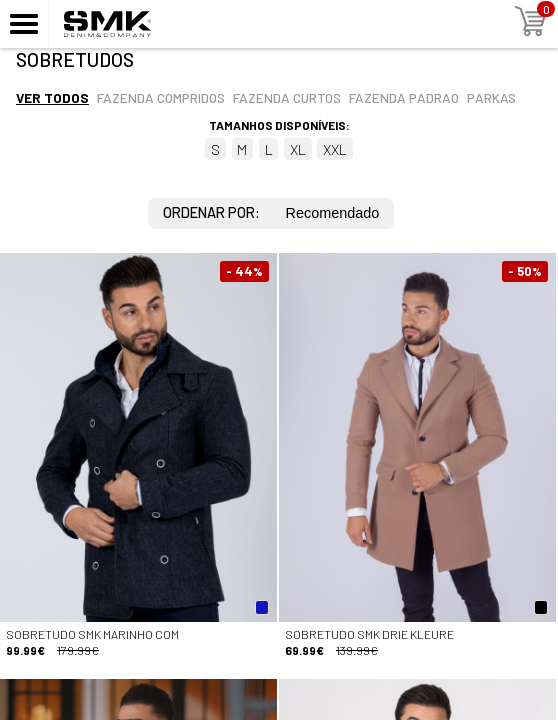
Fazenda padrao (404, 97)
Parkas (491, 97)
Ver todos (52, 97)
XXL (335, 149)
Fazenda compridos (161, 97)
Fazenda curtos (287, 97)
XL (298, 149)
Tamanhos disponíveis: (279, 125)
